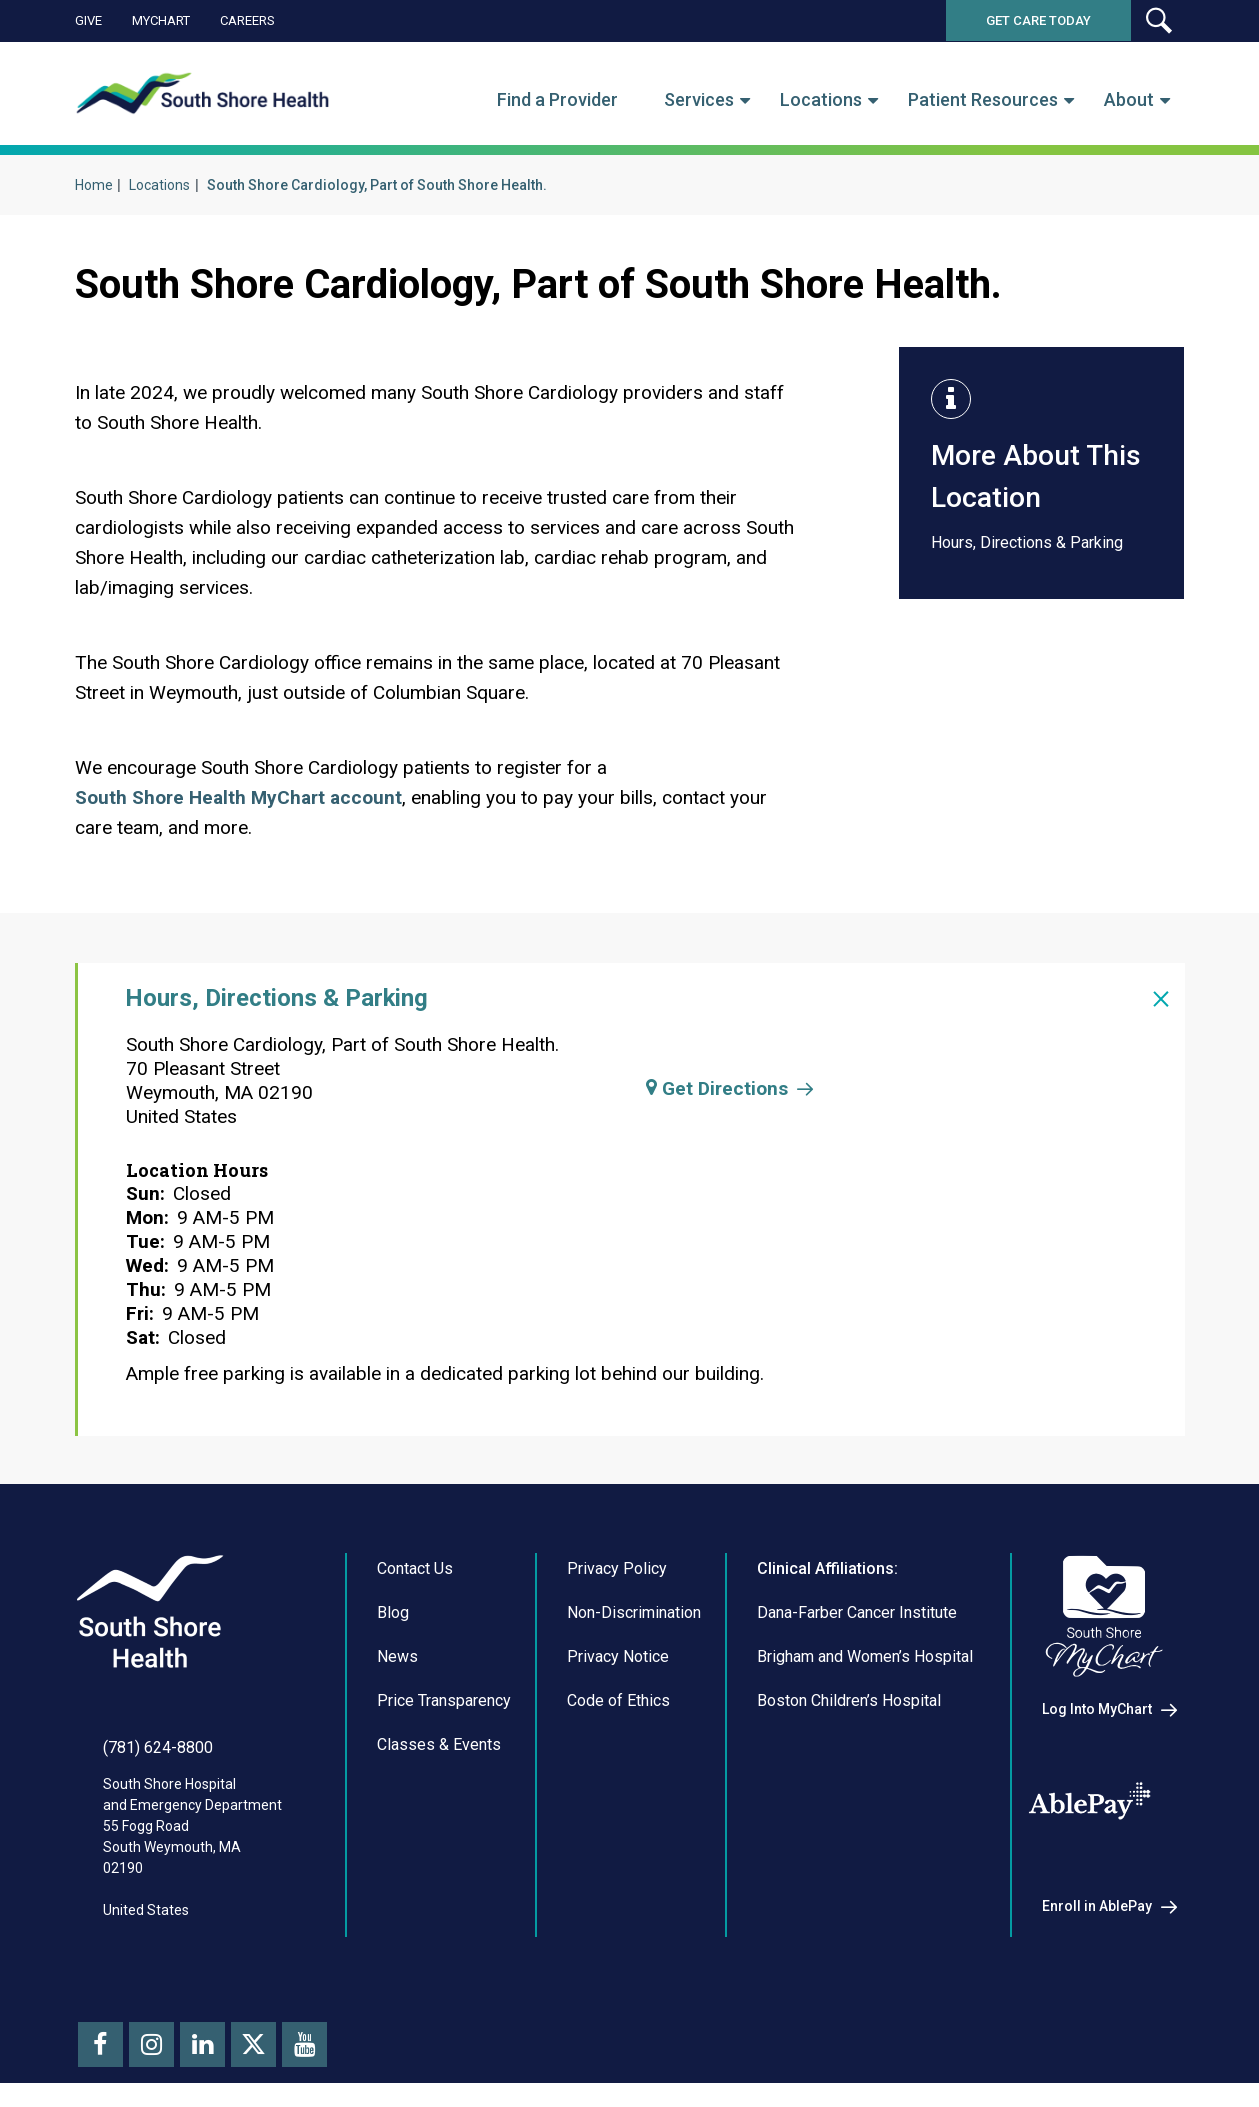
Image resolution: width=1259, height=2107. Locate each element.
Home (94, 185)
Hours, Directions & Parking (1027, 542)
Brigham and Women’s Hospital (865, 1656)
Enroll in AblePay (1097, 1906)
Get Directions (717, 1088)
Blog (393, 1612)
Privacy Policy (617, 1568)
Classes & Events (439, 1744)
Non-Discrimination (634, 1612)
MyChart (161, 20)
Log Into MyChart (1097, 1709)
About (1129, 100)
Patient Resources (983, 100)
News (397, 1656)
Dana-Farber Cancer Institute (857, 1612)
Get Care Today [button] (1038, 20)
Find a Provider (557, 100)
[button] (1158, 20)
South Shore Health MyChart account (238, 797)
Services (699, 100)
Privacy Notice (618, 1656)
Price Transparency (444, 1700)
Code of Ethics (618, 1700)
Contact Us (415, 1568)
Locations (821, 100)
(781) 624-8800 (158, 1747)
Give (88, 20)
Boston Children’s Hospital (849, 1700)
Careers (247, 20)
